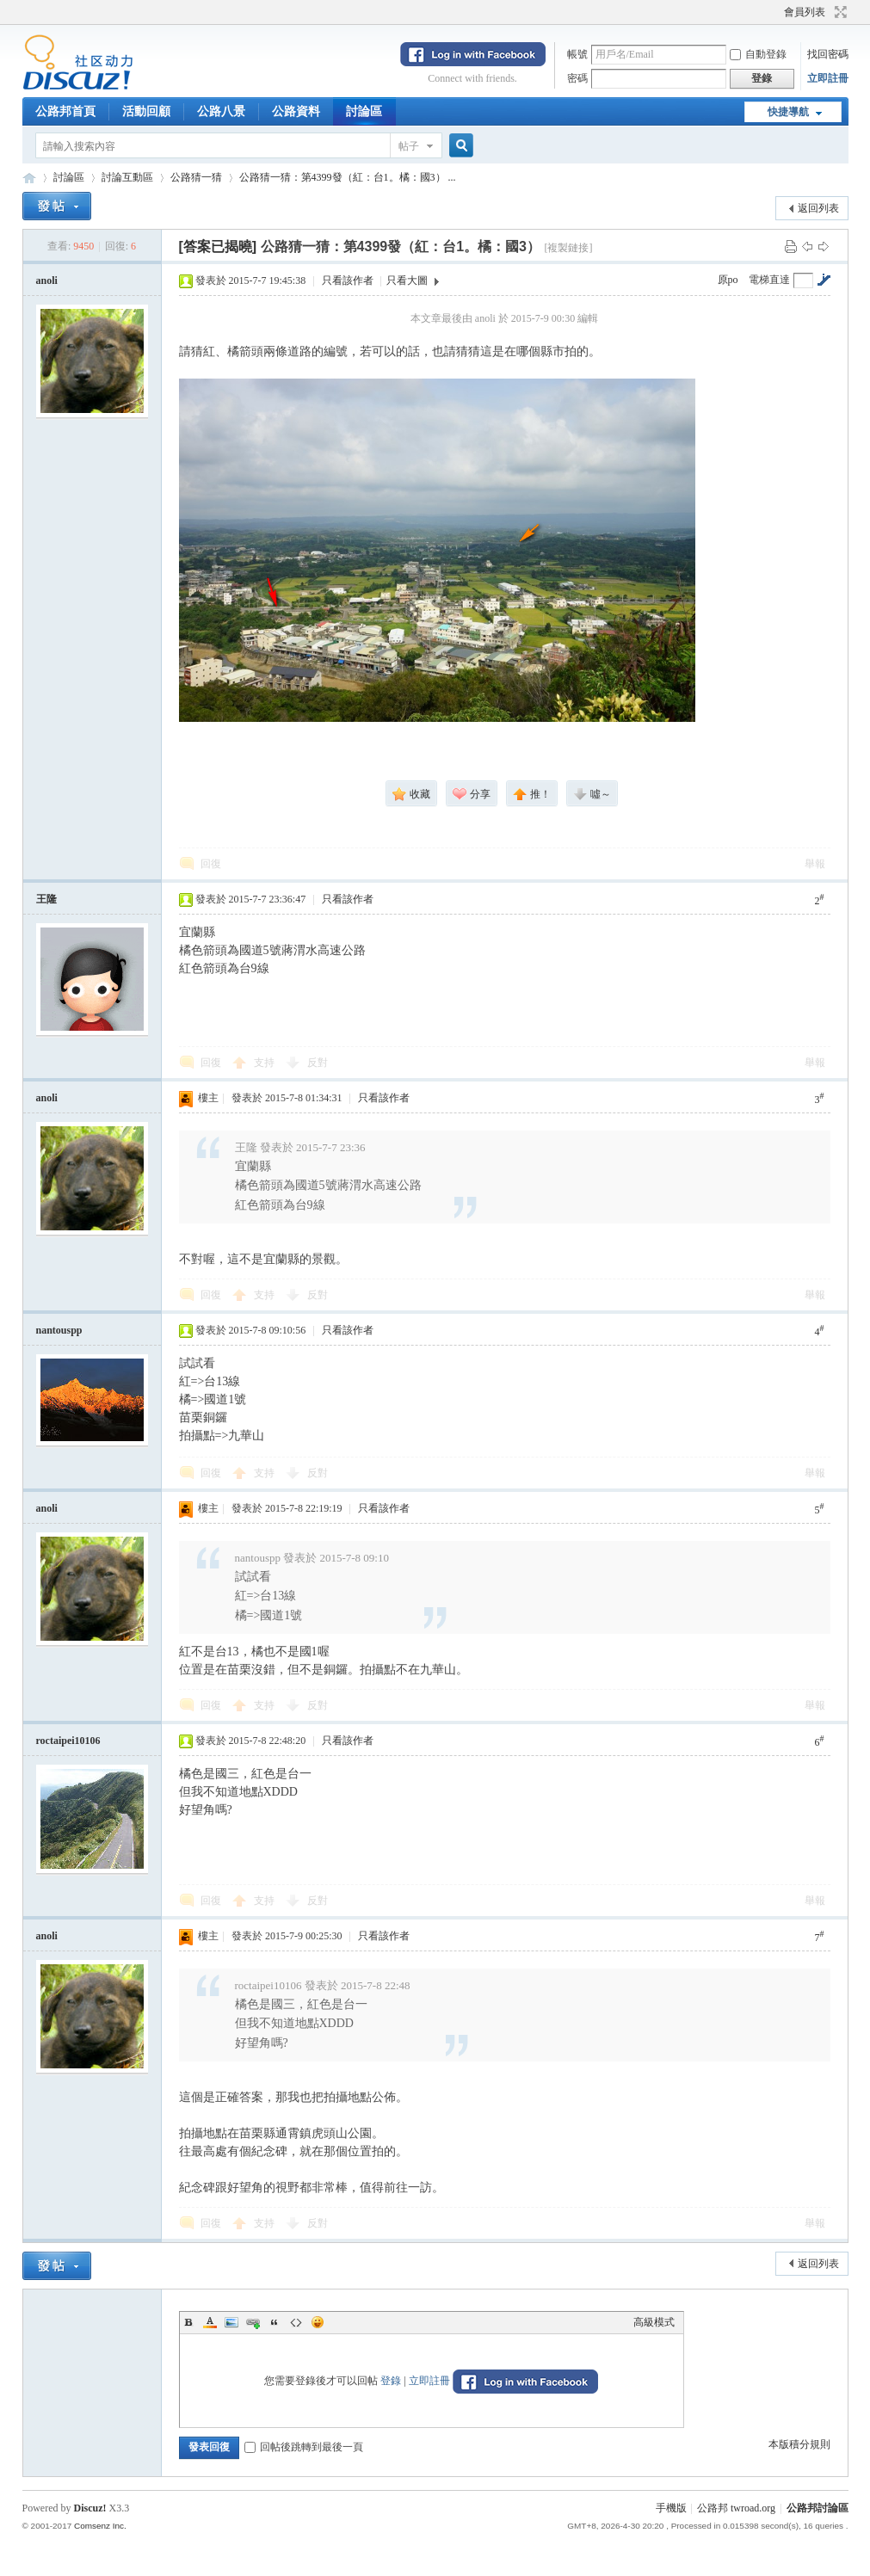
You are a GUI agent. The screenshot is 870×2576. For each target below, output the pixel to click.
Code (296, 2322)
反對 (317, 1063)
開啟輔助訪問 (776, 12)
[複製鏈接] (568, 248)
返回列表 (818, 208)
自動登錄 (758, 54)
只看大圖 (407, 280)
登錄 (390, 2381)
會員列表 (804, 12)
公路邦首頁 (65, 111)
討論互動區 (127, 177)
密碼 (577, 78)
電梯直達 (769, 280)
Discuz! (90, 2508)
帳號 (577, 54)
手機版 (671, 2508)
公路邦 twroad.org (736, 2508)
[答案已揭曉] (218, 246)
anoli (47, 280)
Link (253, 2322)
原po (728, 280)
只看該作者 (347, 280)
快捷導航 (788, 112)
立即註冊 (827, 78)
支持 (265, 1063)
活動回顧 (146, 111)
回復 (211, 864)
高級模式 (654, 2322)
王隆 (46, 899)
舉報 (815, 864)
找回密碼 (827, 54)
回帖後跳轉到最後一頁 (303, 2447)
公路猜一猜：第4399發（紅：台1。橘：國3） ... (347, 177)
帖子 (408, 146)
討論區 (364, 111)
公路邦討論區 (29, 177)
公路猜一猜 (196, 177)
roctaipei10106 (68, 1741)
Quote (274, 2322)
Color (210, 2322)
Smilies (317, 2322)
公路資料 (296, 111)
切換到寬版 (838, 12)
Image (231, 2322)
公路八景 (221, 111)
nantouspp (59, 1330)
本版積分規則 (799, 2444)
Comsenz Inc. (100, 2525)
